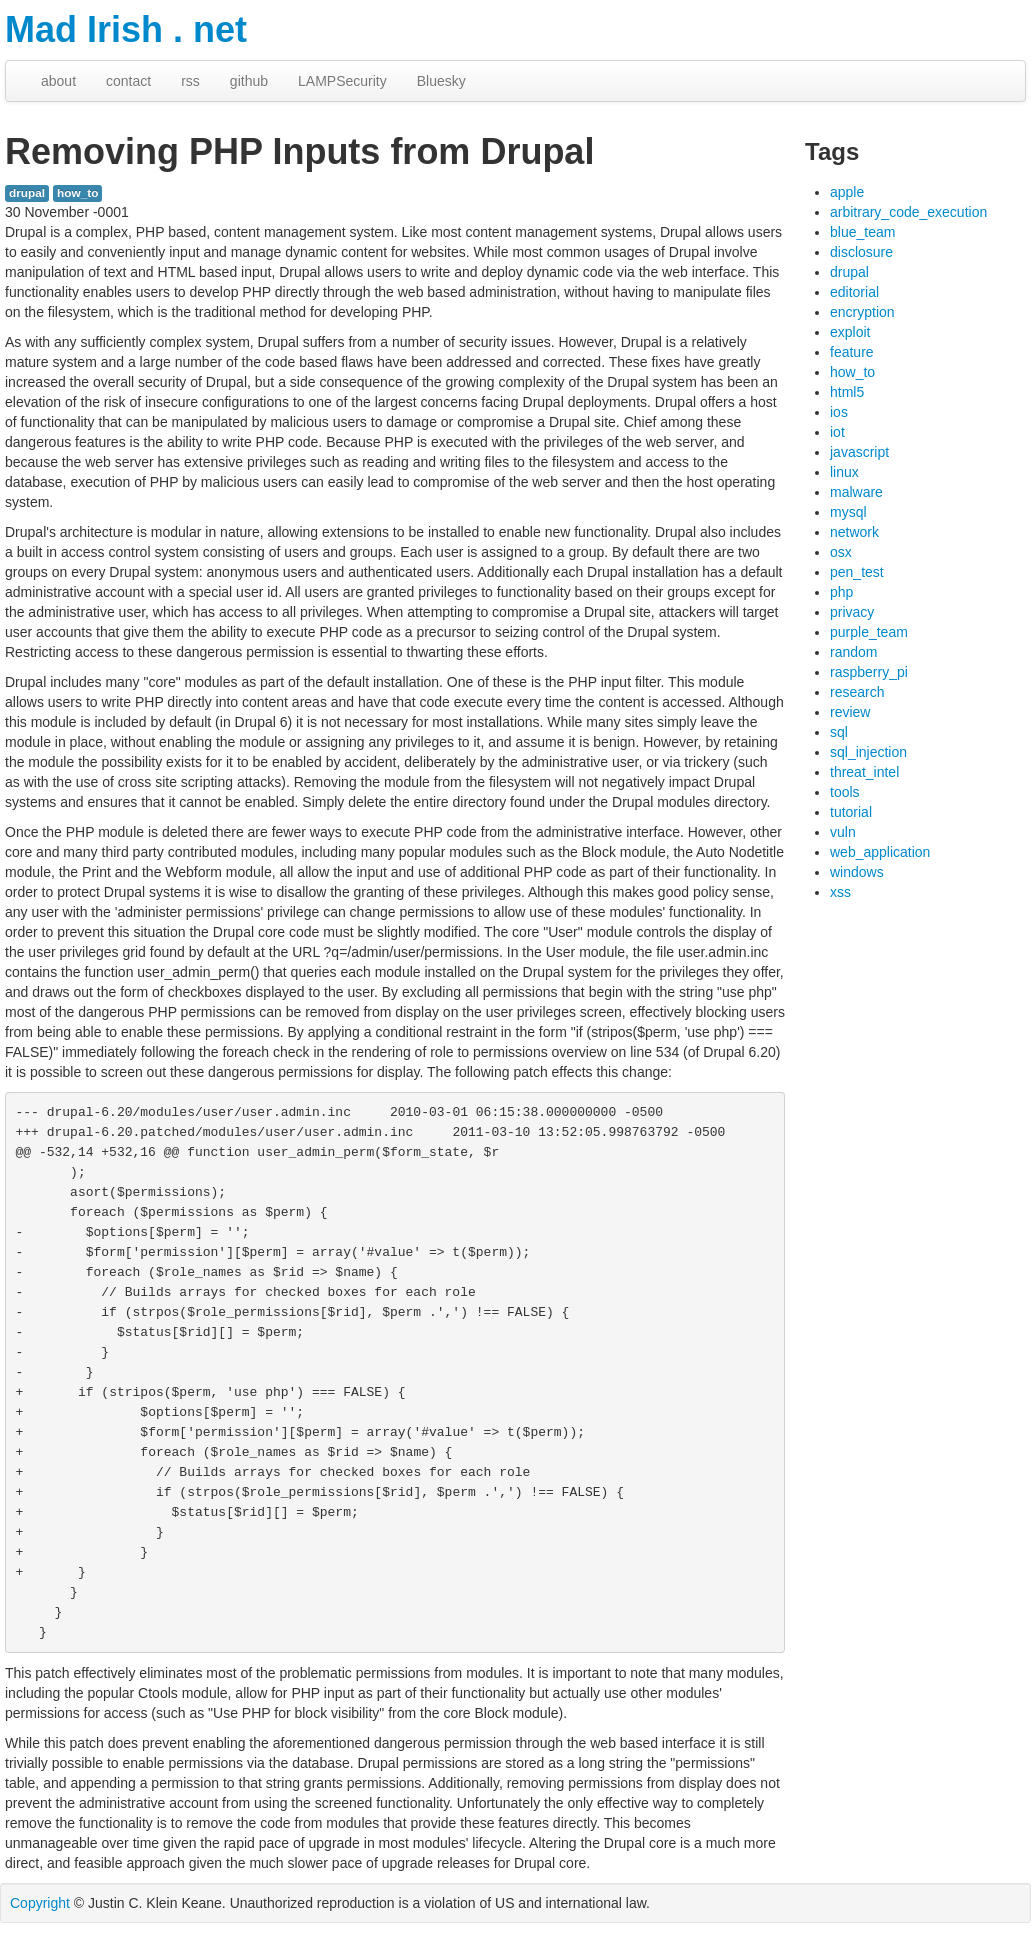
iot (837, 432)
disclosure (861, 252)
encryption (862, 312)
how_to (77, 193)
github (249, 81)
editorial (854, 292)
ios (839, 412)
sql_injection (868, 752)
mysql (848, 512)
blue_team (862, 232)
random (853, 652)
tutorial (851, 812)
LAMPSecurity (342, 81)
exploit (850, 332)
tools (845, 792)
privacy (852, 612)
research (857, 692)
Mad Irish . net (126, 29)
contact (128, 81)
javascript (859, 452)
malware (856, 492)
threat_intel (864, 772)
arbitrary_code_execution (908, 212)
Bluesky (441, 81)
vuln (843, 832)
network (854, 532)
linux (844, 472)
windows (857, 872)
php (841, 592)
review (850, 712)
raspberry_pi (869, 672)
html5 (847, 392)
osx (841, 552)
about (58, 81)
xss (840, 892)
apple (847, 192)
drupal (27, 193)
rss (190, 81)
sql (839, 732)
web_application (880, 852)
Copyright (40, 1903)
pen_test (857, 572)
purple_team (869, 632)
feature (852, 352)
